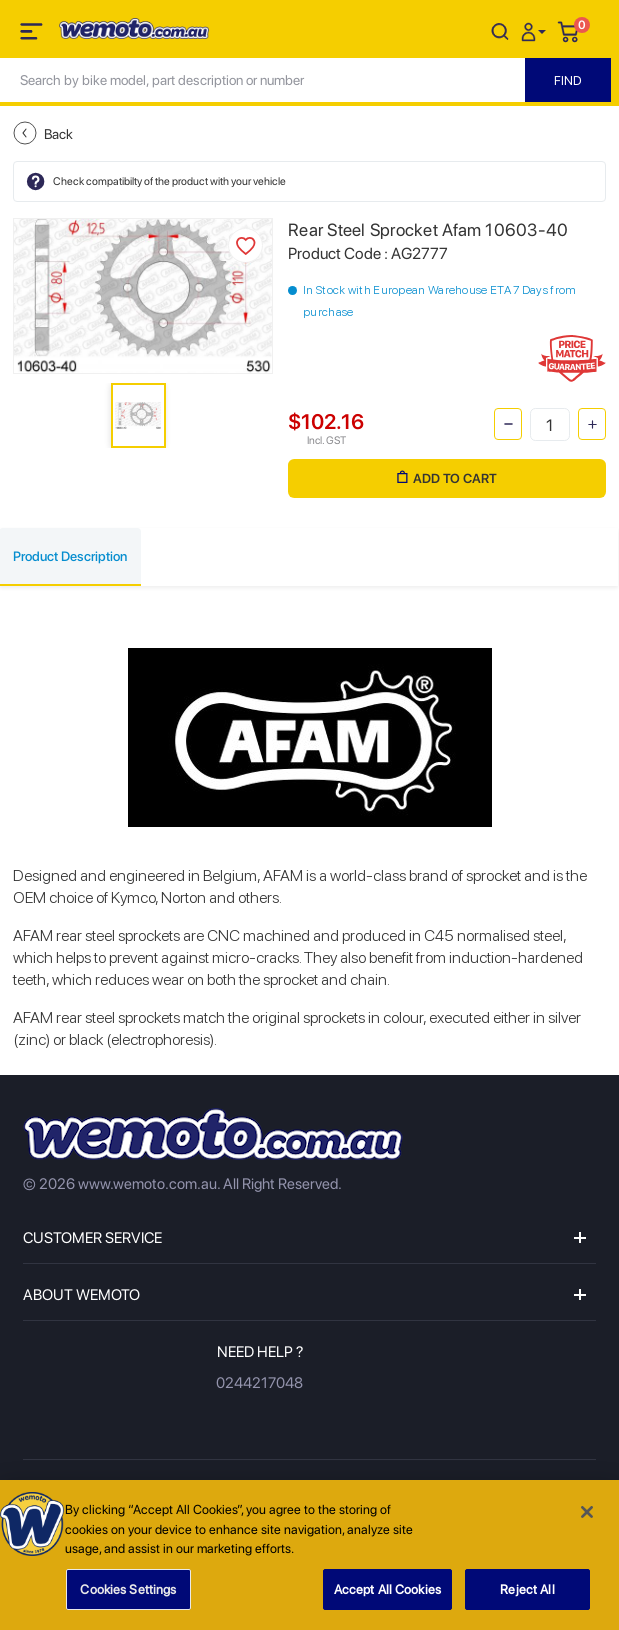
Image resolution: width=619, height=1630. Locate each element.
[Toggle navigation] (33, 35)
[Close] (587, 1516)
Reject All (527, 1593)
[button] (536, 30)
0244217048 (259, 1383)
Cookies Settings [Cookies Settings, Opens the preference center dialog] (128, 1593)
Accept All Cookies (387, 1593)
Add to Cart (447, 478)
